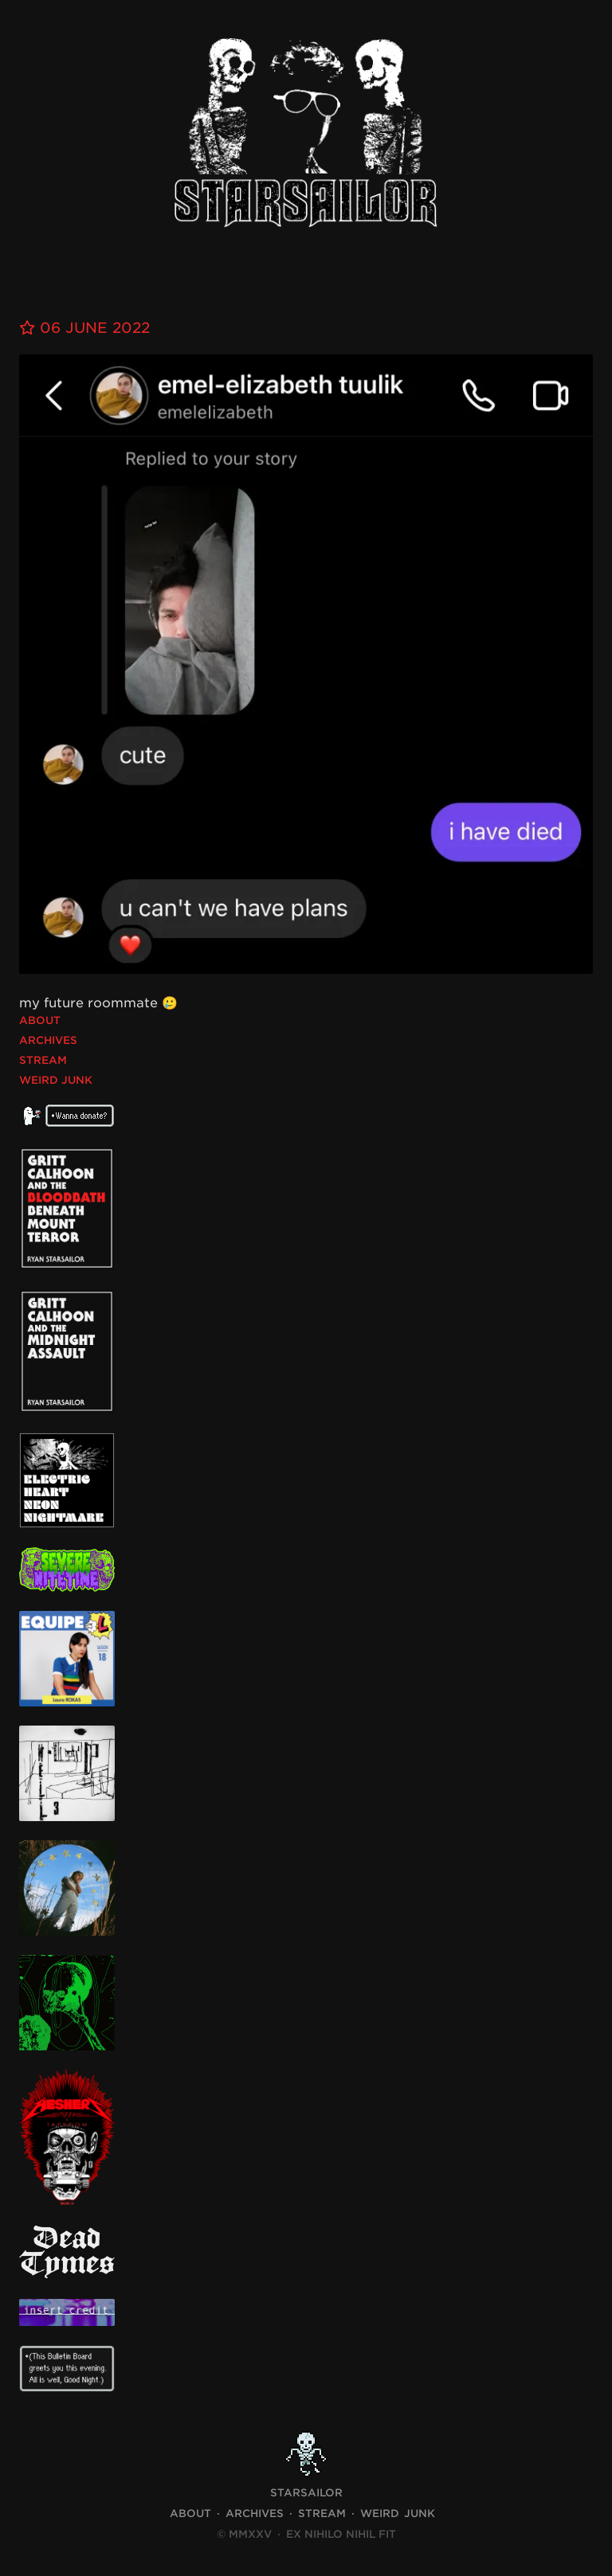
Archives (48, 1040)
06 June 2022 (84, 327)
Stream (43, 1060)
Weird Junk (55, 1080)
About (40, 1020)
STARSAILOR (306, 2493)
